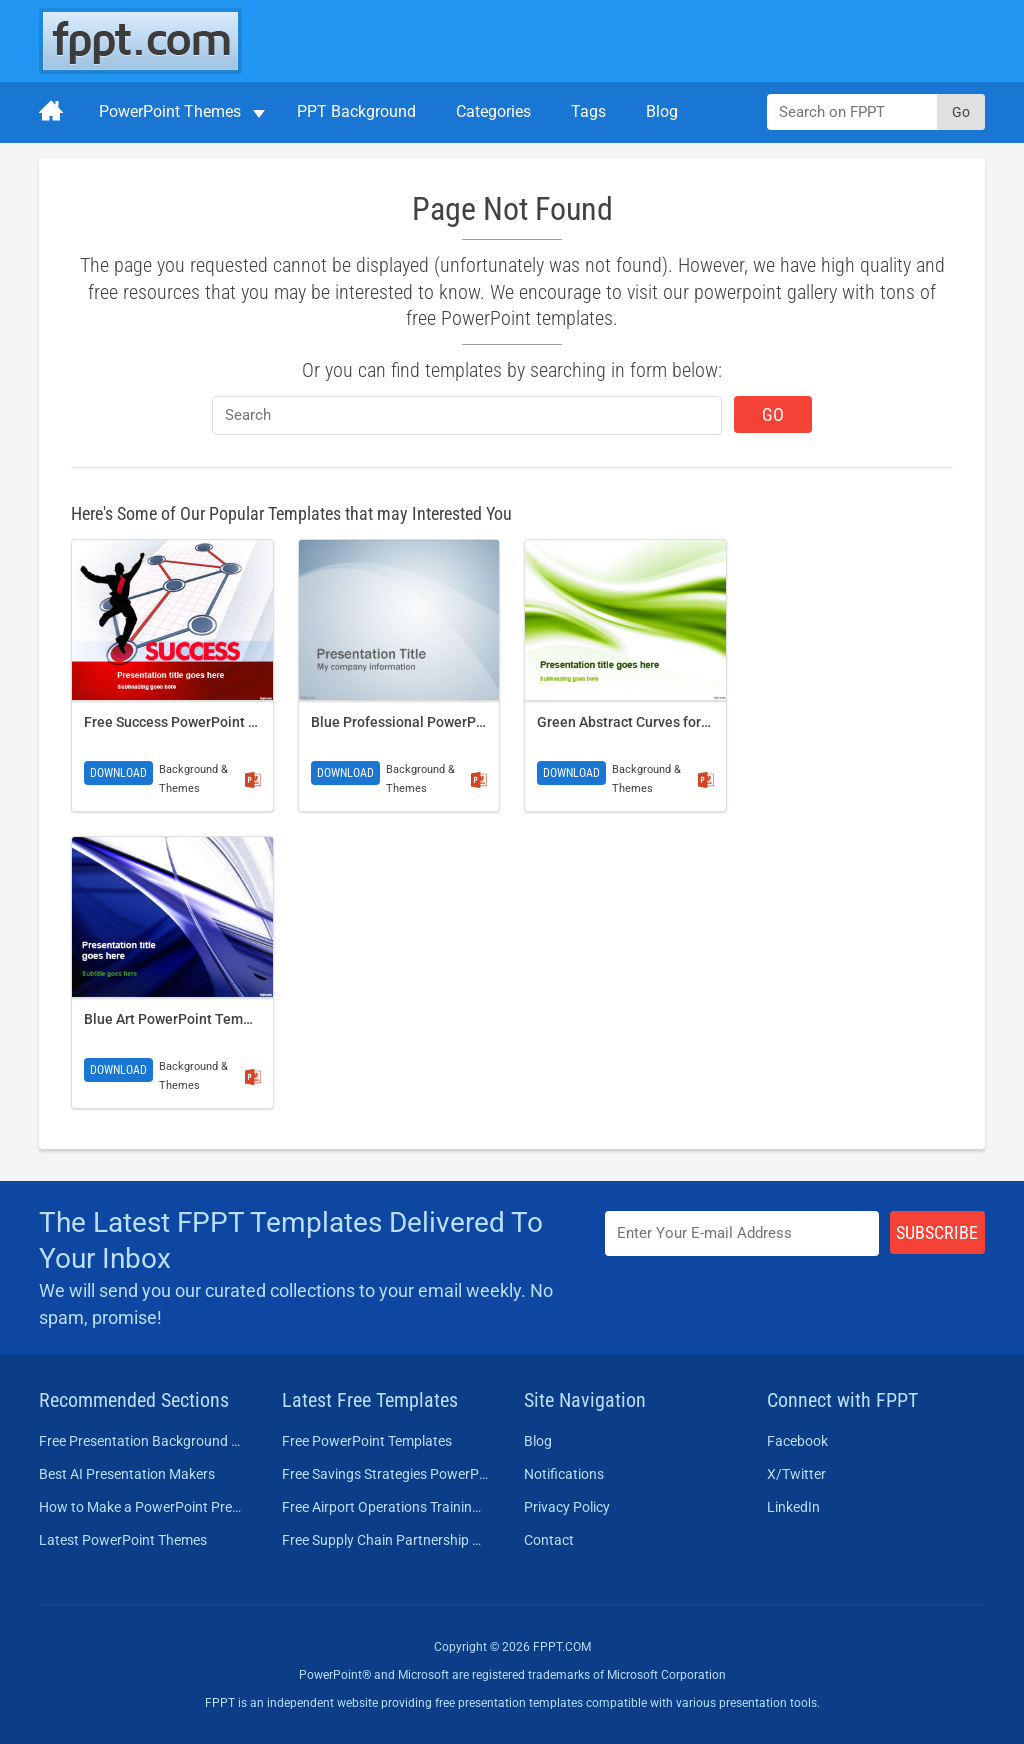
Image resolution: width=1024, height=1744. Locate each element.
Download (118, 773)
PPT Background (356, 111)
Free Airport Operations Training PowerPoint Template (385, 1507)
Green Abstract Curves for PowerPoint (657, 722)
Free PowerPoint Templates (367, 1441)
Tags (588, 111)
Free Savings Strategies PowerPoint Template (385, 1474)
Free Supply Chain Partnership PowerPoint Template (385, 1540)
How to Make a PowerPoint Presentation (142, 1507)
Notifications (564, 1474)
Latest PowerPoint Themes (123, 1540)
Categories (493, 111)
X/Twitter (796, 1474)
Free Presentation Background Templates (142, 1441)
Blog (662, 111)
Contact (549, 1540)
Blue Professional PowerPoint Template (438, 722)
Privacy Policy (567, 1507)
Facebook (797, 1441)
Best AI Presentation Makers (127, 1474)
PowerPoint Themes (170, 111)
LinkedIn (793, 1507)
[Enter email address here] (742, 1233)
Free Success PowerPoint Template (196, 722)
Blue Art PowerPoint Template (180, 1019)
